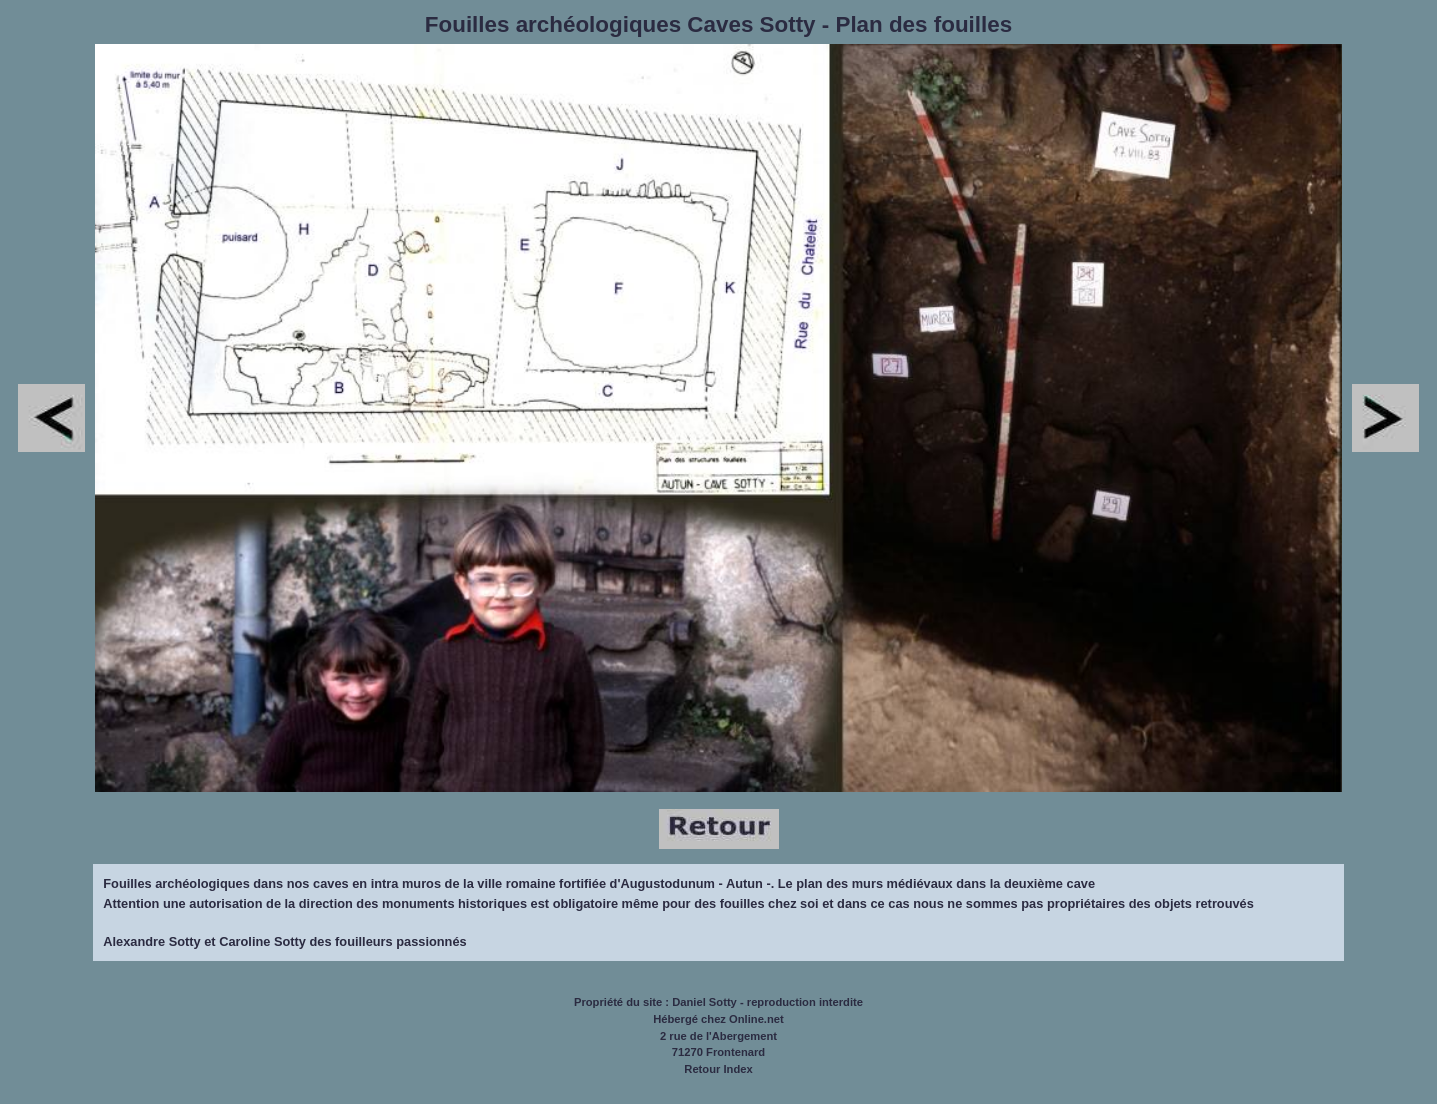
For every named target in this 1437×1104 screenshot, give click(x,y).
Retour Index (718, 1069)
